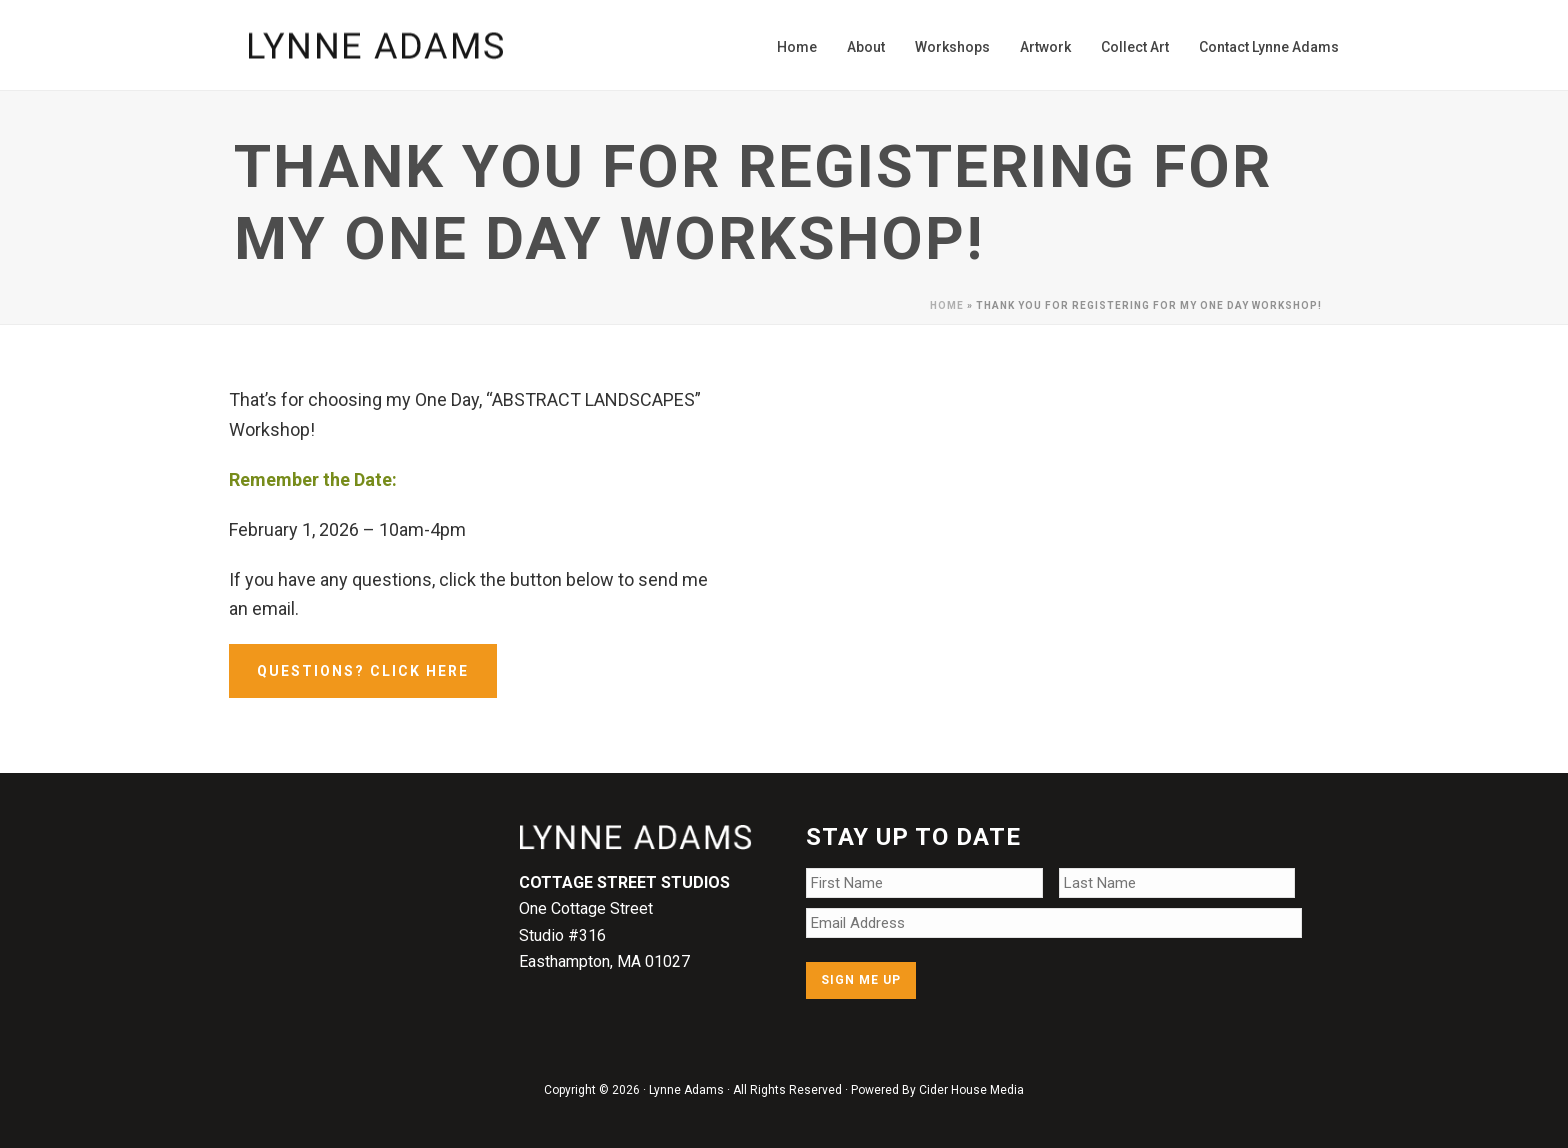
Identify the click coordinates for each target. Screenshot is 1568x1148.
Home (797, 47)
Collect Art (1135, 47)
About (866, 47)
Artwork (1045, 47)
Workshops (952, 47)
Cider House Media (971, 1090)
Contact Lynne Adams (1269, 47)
